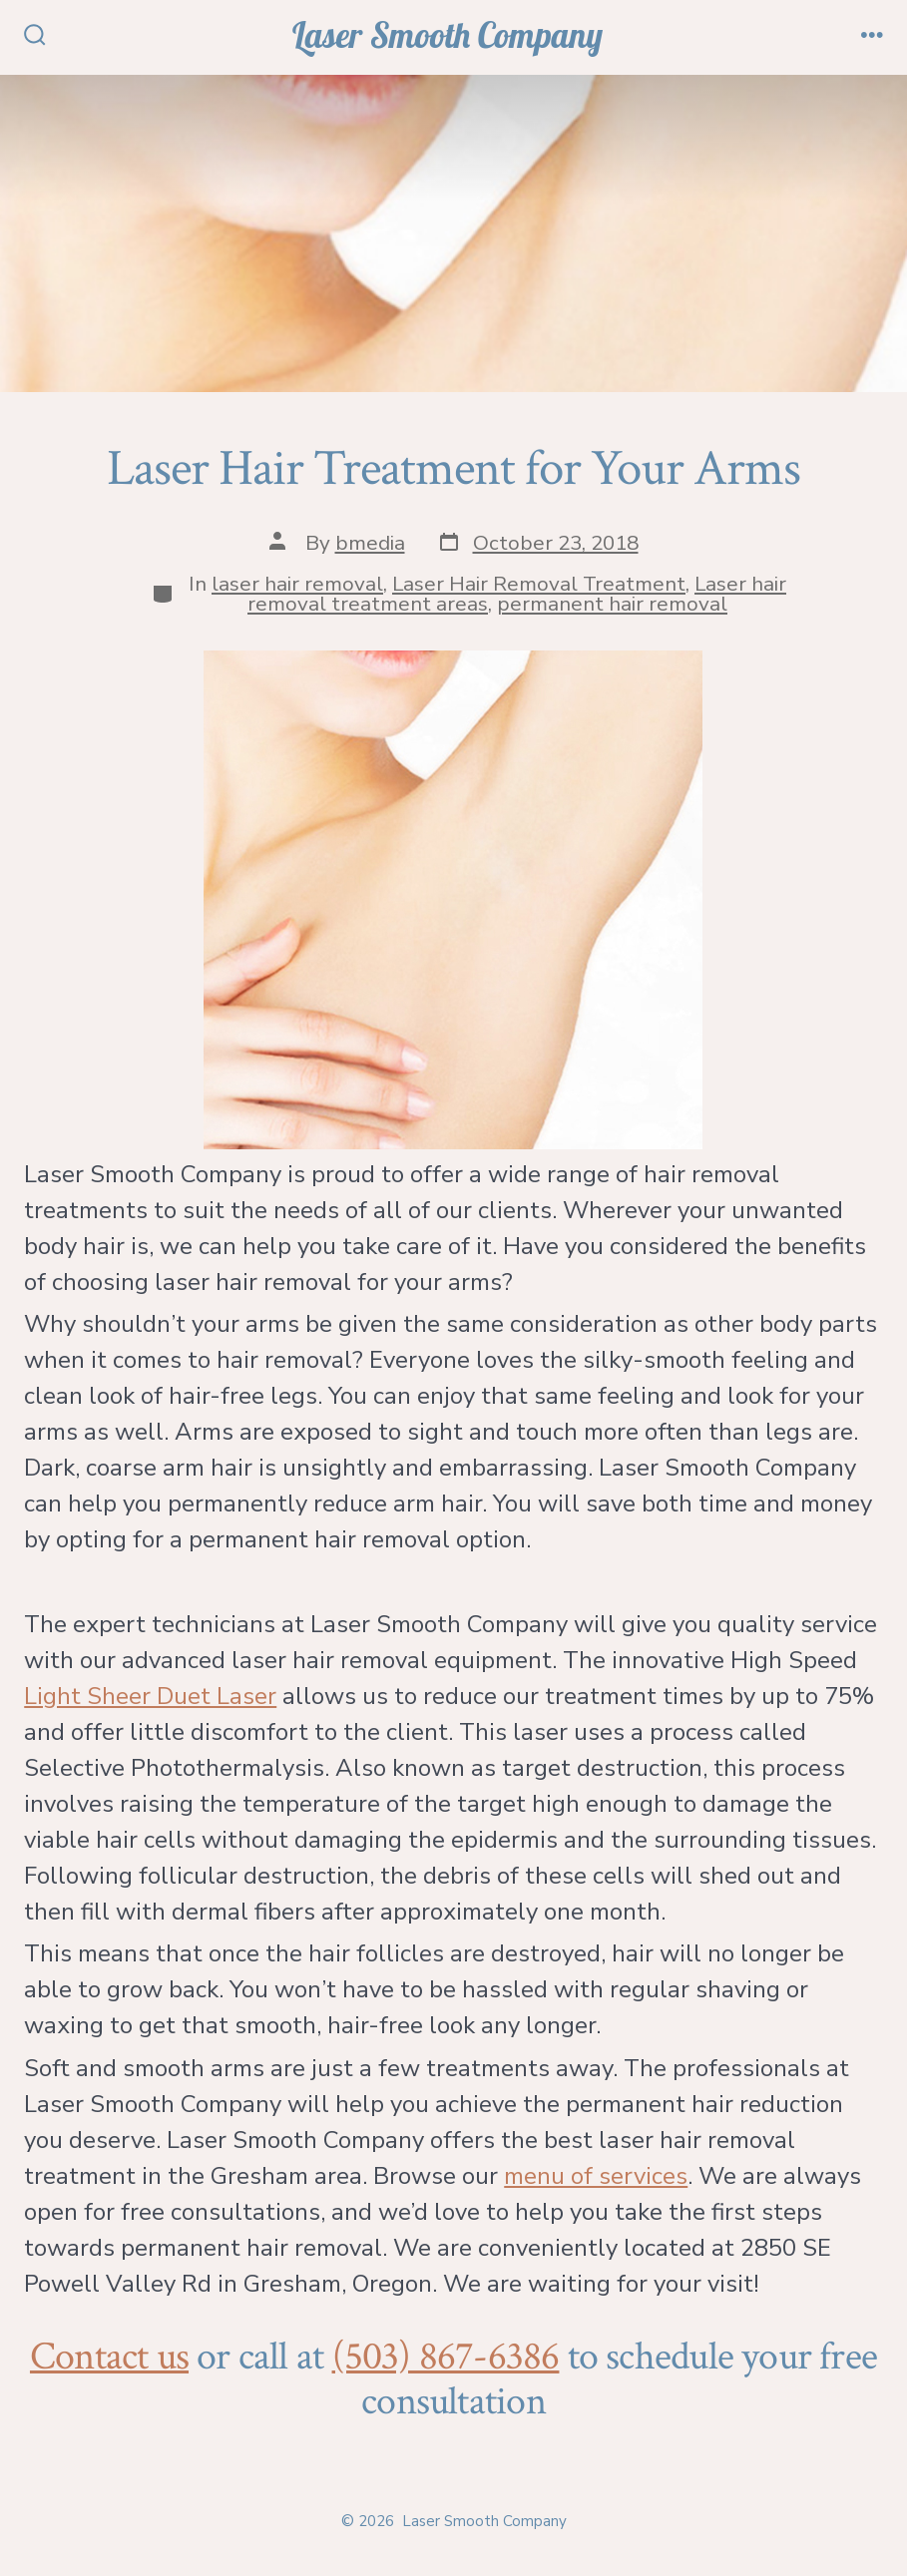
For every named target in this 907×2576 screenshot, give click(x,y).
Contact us (109, 2356)
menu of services (595, 2176)
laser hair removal (297, 584)
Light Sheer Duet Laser (150, 1696)
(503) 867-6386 (446, 2356)
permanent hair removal (612, 604)
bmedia (370, 543)
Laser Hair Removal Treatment (538, 584)
